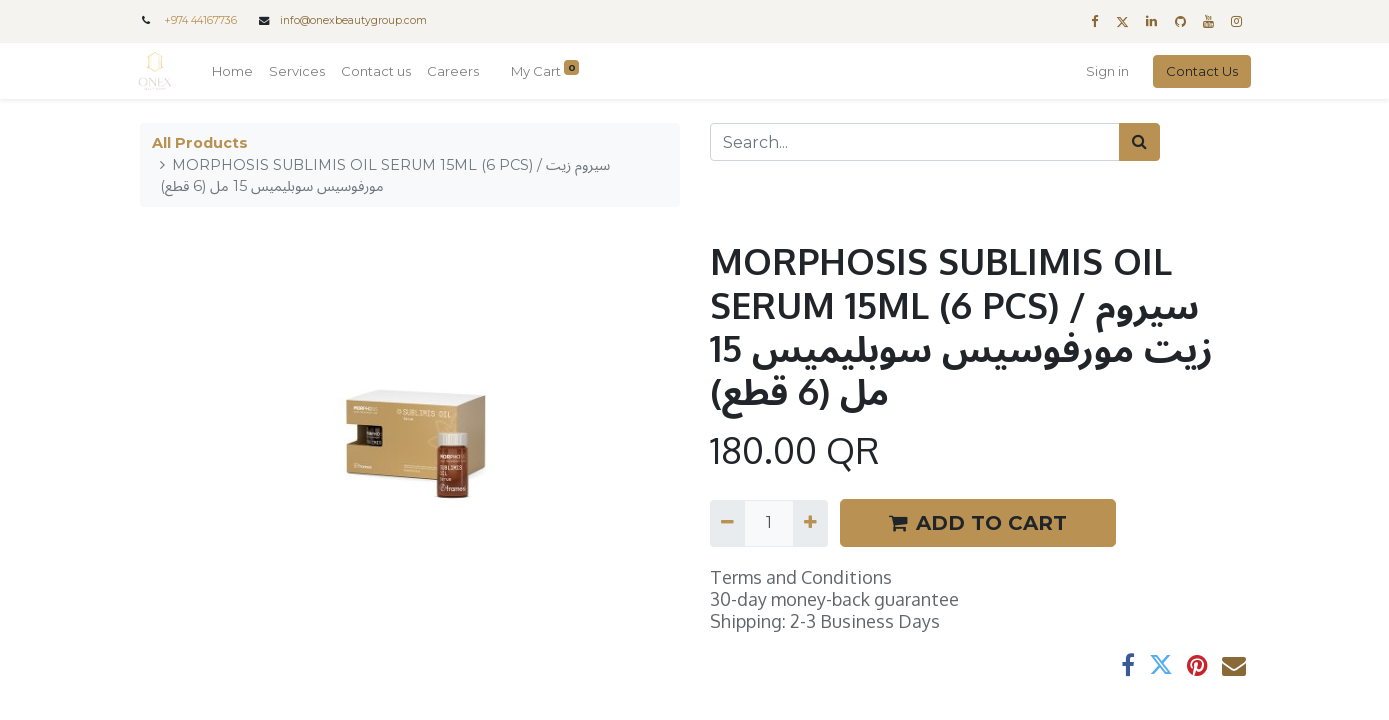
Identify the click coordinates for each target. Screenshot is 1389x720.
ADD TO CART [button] (978, 523)
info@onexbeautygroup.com (353, 20)
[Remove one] (727, 523)
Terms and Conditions (801, 577)
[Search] (1139, 142)
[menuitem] (234, 72)
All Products (200, 143)
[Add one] (810, 523)
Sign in (1106, 71)
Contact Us (1201, 71)
